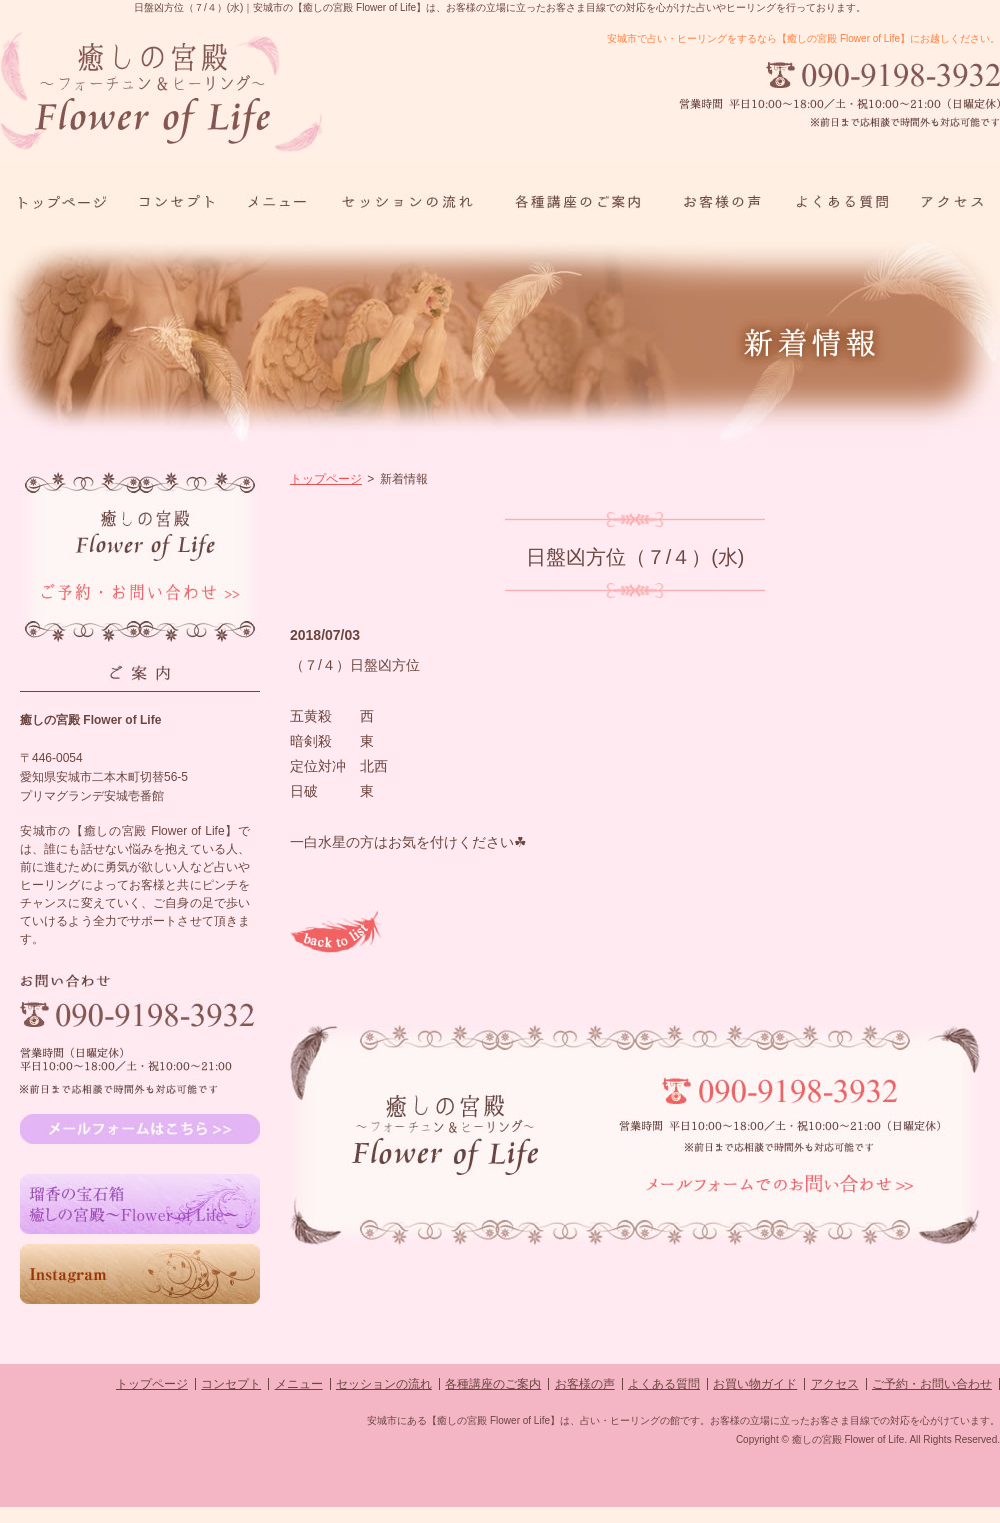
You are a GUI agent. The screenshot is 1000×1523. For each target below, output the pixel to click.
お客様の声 (585, 1384)
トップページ (326, 479)
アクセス (835, 1384)
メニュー (299, 1384)
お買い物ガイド (755, 1384)
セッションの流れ (384, 1384)
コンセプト (231, 1384)
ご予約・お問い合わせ (932, 1384)
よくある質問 (664, 1384)
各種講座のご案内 (493, 1384)
